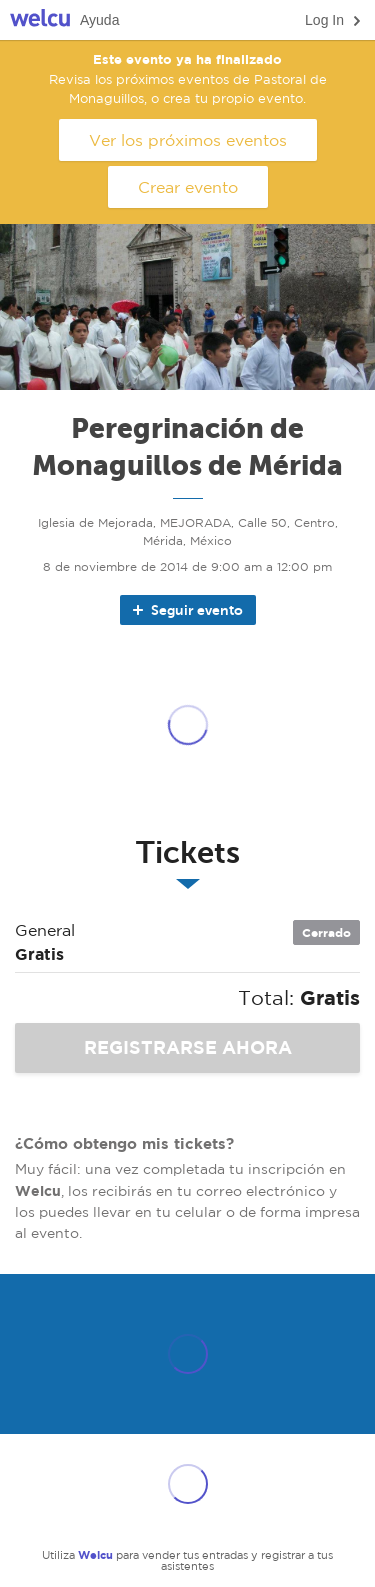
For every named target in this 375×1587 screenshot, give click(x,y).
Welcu (40, 20)
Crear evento (188, 187)
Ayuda (99, 20)
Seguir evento (186, 610)
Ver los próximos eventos (188, 140)
